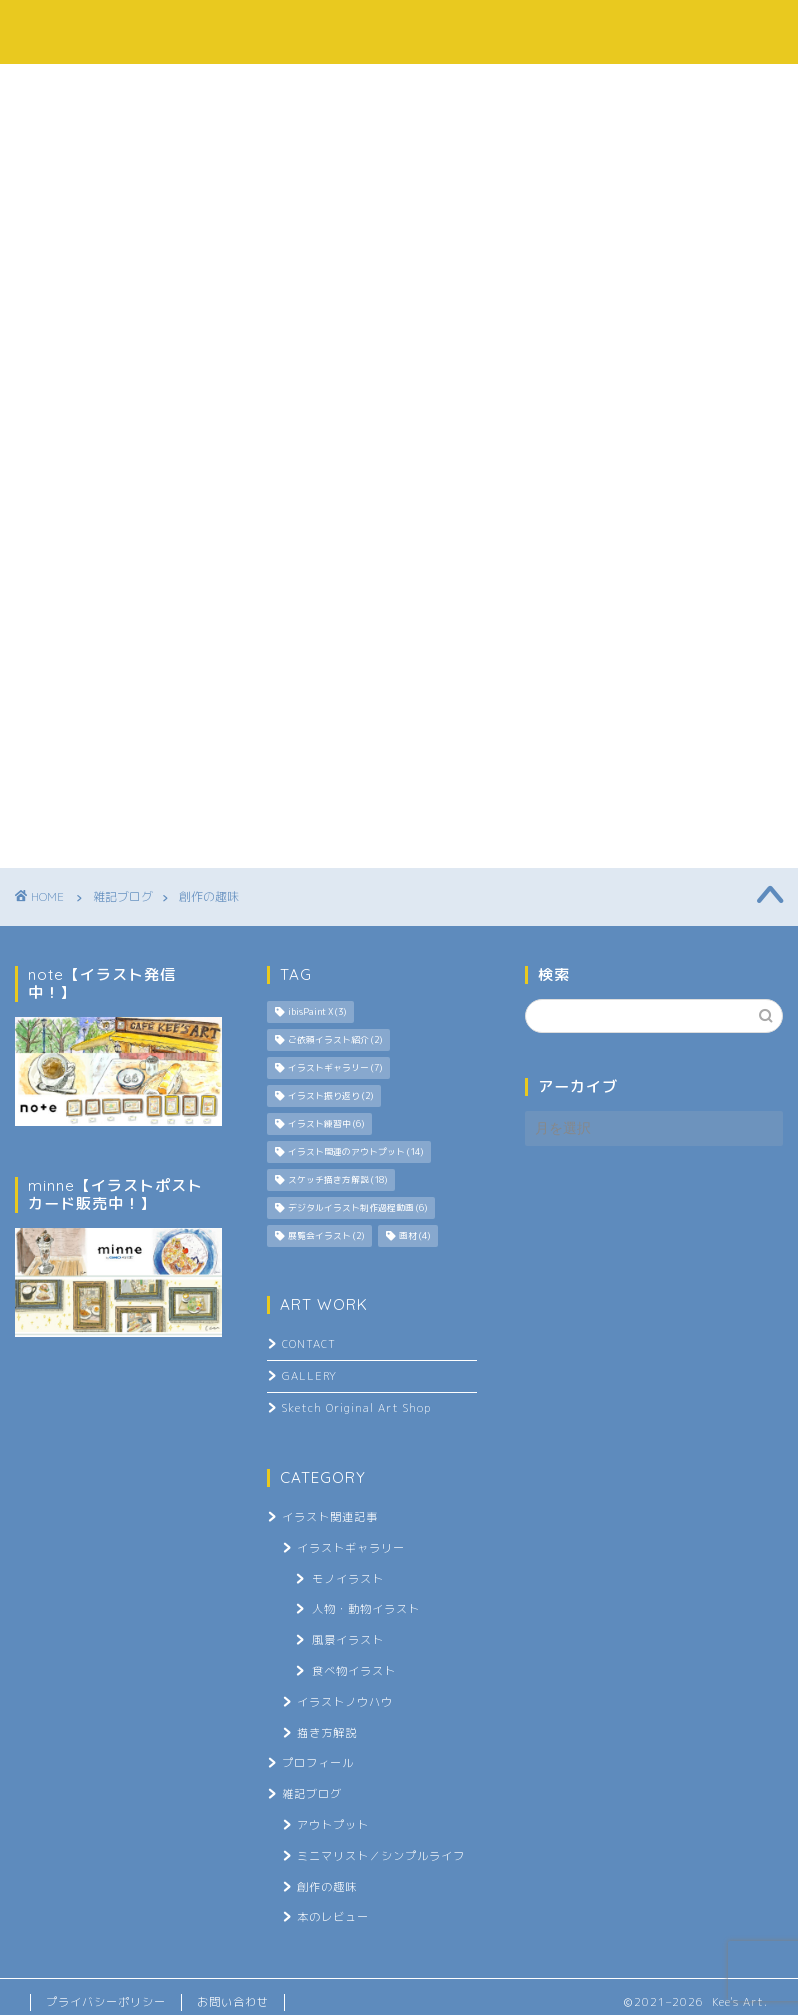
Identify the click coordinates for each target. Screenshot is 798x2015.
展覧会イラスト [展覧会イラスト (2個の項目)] (326, 1236)
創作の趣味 (327, 1887)
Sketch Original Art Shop (356, 1408)
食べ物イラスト (354, 1671)
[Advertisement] (649, 1291)
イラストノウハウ (345, 1702)
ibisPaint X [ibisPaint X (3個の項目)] (317, 1012)
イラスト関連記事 (330, 1517)
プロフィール (168, 89)
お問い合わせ (630, 89)
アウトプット (333, 1825)
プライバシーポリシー (106, 2002)
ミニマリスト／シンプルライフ (381, 1856)
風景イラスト (348, 1640)
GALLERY (309, 1376)
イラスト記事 (327, 89)
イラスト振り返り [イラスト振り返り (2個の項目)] (330, 1096)
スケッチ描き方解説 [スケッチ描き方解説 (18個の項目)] (337, 1180)
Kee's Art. (399, 32)
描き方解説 (327, 1733)
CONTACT (309, 1344)
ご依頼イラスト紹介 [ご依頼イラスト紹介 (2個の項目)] (335, 1040)
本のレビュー (333, 1917)
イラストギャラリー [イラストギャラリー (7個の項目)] (335, 1068)
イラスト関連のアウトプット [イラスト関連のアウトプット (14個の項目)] (355, 1152)
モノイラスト (348, 1579)
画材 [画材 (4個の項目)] (414, 1236)
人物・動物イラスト (366, 1609)
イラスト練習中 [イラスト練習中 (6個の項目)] (326, 1124)
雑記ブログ (479, 89)
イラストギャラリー (351, 1548)
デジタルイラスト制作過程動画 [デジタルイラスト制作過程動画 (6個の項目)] (357, 1208)
